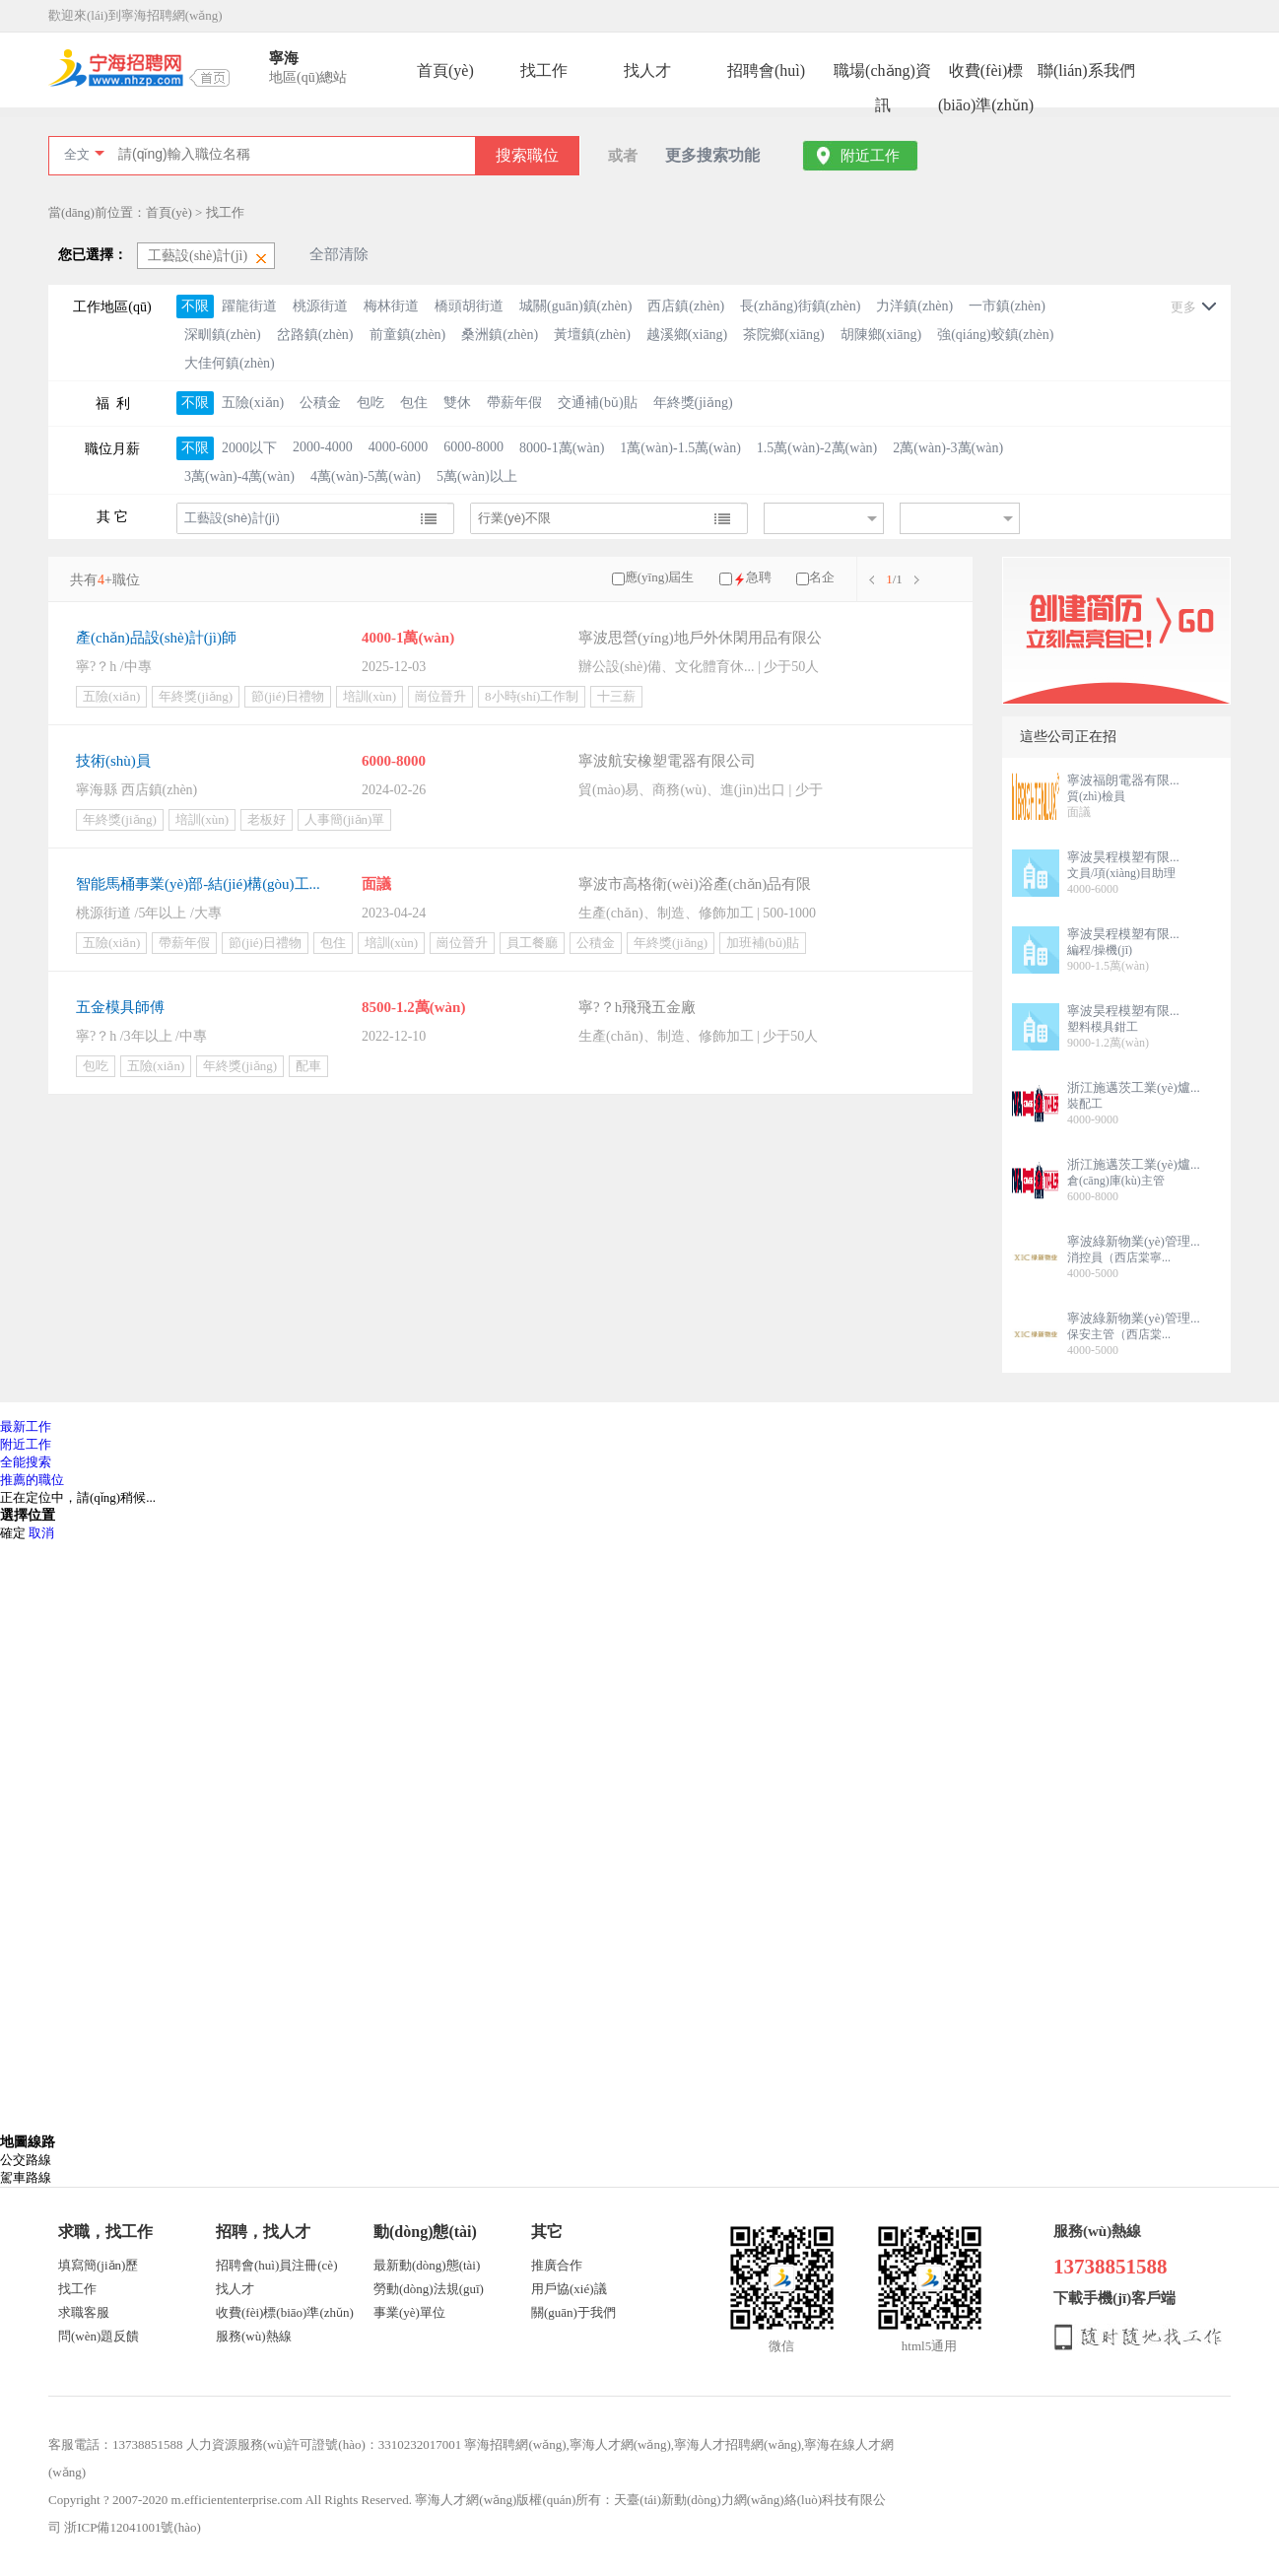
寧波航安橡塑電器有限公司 (667, 761)
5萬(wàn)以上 (477, 476)
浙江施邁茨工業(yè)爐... (1133, 1087)
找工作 (544, 70)
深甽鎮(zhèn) (222, 334)
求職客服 (83, 2312)
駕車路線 (25, 2177)
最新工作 (25, 1426)
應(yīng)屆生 (660, 577)
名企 (822, 577)
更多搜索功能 (712, 155)
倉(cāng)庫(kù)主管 (1116, 1180)
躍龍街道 (249, 306)
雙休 (457, 402)
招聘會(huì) (766, 70)
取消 (41, 1532)
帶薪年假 (514, 402)
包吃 (370, 402)
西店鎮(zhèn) (685, 306)
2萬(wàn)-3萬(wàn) (948, 448)
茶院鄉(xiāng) (783, 334)
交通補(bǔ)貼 (597, 402)
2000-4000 (323, 447)
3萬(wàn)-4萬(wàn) (239, 476)
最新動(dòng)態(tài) (426, 2265)
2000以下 (249, 448)
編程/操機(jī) (1099, 950)
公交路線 (25, 2159)
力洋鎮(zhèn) (914, 306)
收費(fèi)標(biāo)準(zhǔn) (986, 75)
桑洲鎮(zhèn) (499, 334)
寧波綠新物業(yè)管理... (1133, 1241)
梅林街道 (391, 306)
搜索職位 (527, 155)
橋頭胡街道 (469, 306)
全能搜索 (25, 1462)
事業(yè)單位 (409, 2312)
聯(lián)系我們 (1086, 70)
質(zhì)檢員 (1096, 796)
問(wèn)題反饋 (98, 2336)
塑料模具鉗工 (1102, 1027)
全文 (77, 154)
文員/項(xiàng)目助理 (1121, 873)
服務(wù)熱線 (254, 2336)
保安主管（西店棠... (1119, 1334)
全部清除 (339, 254)
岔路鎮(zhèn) (315, 334)
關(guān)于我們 (573, 2312)
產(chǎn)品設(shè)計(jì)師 (156, 637)
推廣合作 (556, 2265)
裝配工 (1085, 1104)
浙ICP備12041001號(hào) (132, 2527)
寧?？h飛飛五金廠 (637, 1007)
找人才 (647, 70)
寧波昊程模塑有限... (1123, 856)
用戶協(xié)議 (569, 2288)
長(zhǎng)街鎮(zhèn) (800, 306)
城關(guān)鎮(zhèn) (575, 306)
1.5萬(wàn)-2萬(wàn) (817, 448)
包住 (414, 402)
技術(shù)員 (113, 761)
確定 (13, 1532)
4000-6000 (399, 447)
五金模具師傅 (120, 1007)
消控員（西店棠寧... (1119, 1257)
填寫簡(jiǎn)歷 (98, 2265)
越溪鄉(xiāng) (686, 334)
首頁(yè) (445, 70)
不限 (195, 306)
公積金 (320, 402)
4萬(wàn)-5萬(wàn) (365, 476)
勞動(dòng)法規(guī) (428, 2288)
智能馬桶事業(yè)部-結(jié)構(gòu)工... (198, 884)
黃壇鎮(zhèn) (592, 334)
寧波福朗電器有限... (1123, 780)
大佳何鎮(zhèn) (229, 363)
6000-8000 (473, 447)
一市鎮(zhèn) (1007, 306)
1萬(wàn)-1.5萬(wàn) (680, 448)
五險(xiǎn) (253, 402)
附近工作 (870, 156)
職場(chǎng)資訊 (882, 75)
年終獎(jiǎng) (693, 402)
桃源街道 (320, 306)
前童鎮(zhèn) (408, 334)
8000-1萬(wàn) (561, 448)
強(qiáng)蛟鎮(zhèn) (995, 334)
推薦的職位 (32, 1479)
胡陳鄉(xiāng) (881, 334)
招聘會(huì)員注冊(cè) (276, 2265)
